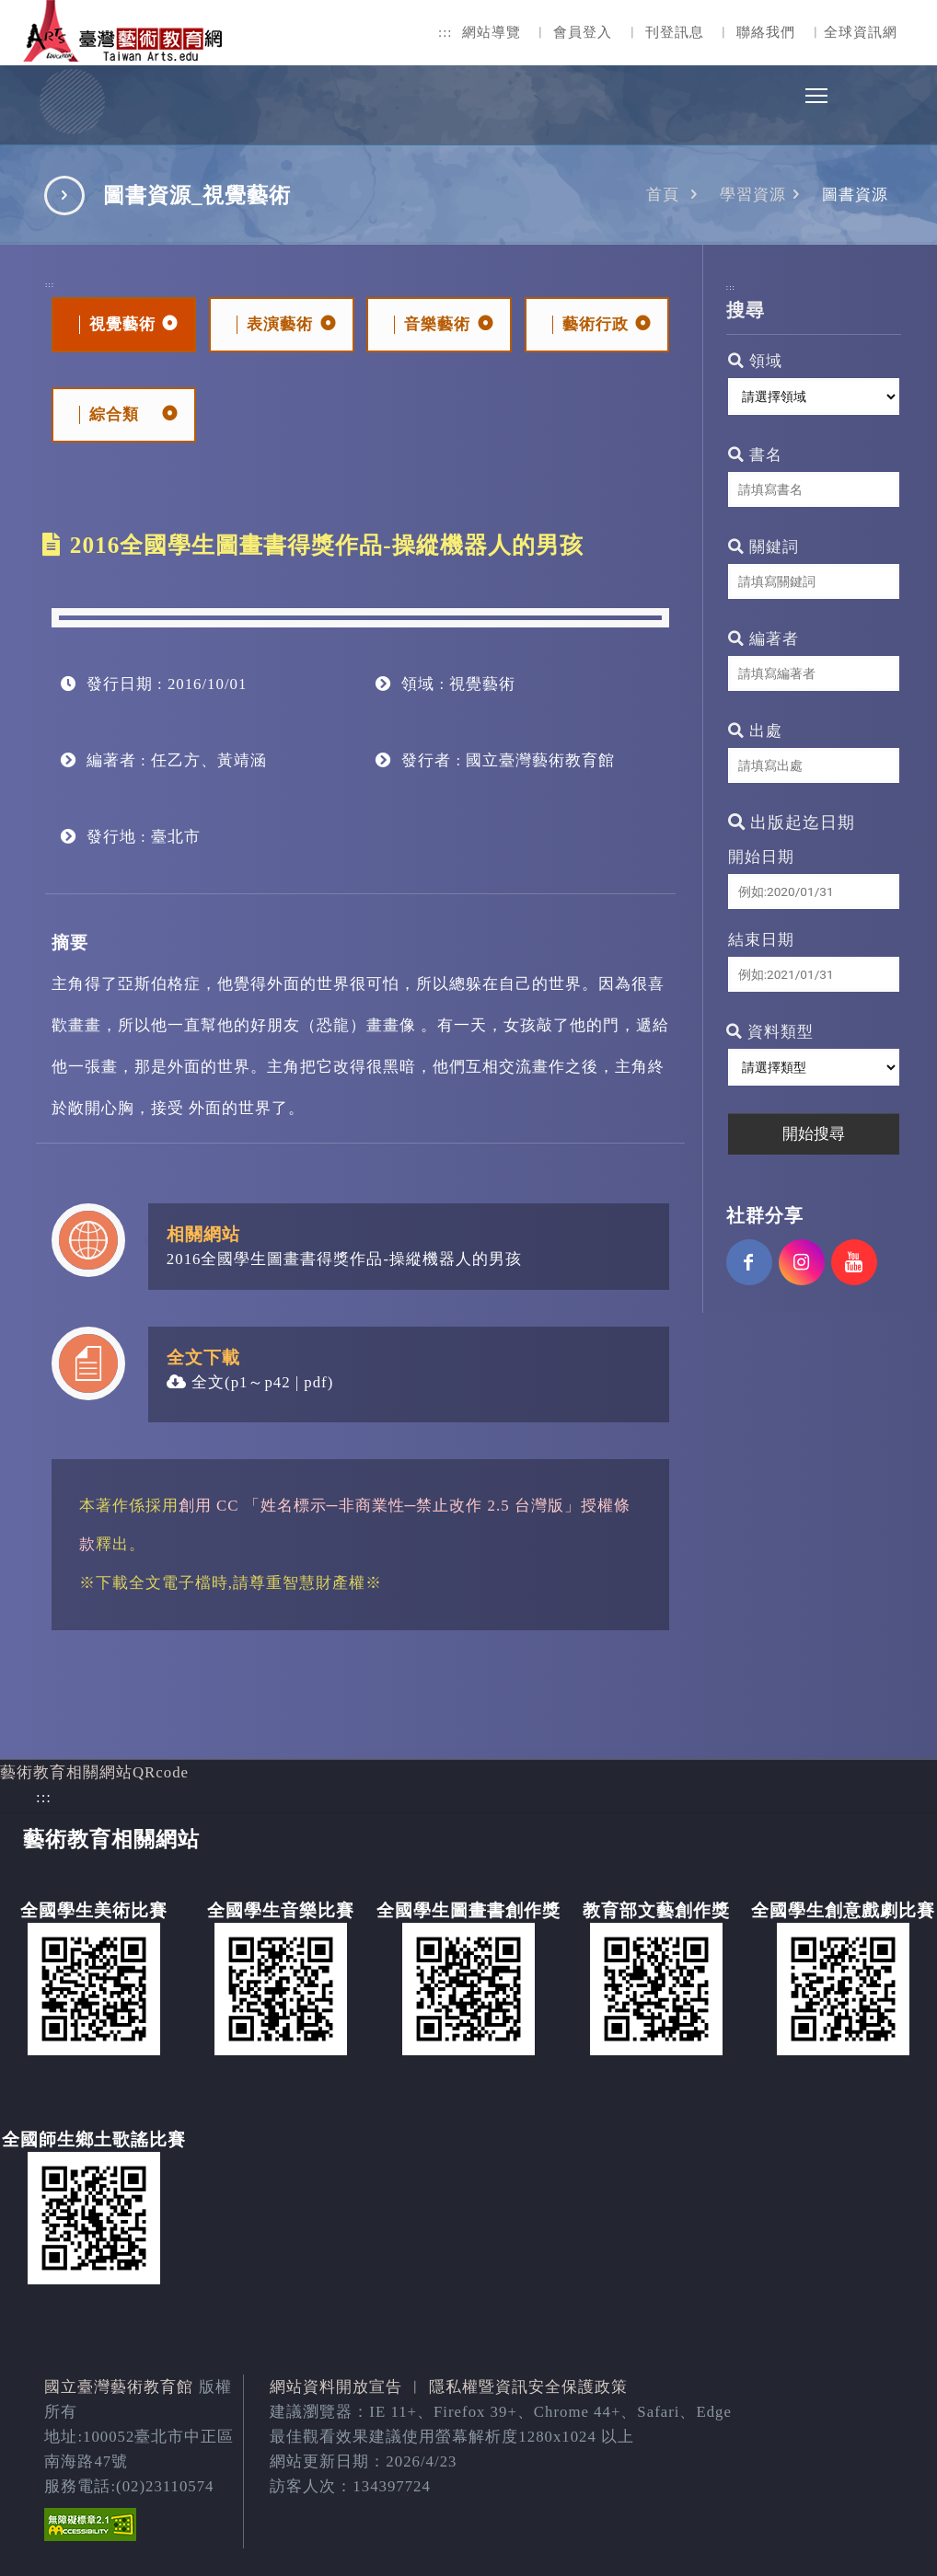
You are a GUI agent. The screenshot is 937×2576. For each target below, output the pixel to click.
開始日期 (761, 857)
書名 (755, 455)
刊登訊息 (674, 32)
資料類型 (770, 1032)
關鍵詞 (763, 547)
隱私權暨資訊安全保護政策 (528, 2387)
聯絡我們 (765, 32)
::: (445, 32)
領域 (755, 361)
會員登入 (582, 32)
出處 (755, 731)
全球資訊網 (860, 32)
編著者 (763, 639)
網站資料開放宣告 (336, 2387)
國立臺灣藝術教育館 (118, 2387)
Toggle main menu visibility (817, 90)
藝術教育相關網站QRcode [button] (94, 1772)
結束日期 (761, 940)
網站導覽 (491, 32)
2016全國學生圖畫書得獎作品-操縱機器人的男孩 (344, 1259)
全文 (196, 1382)
